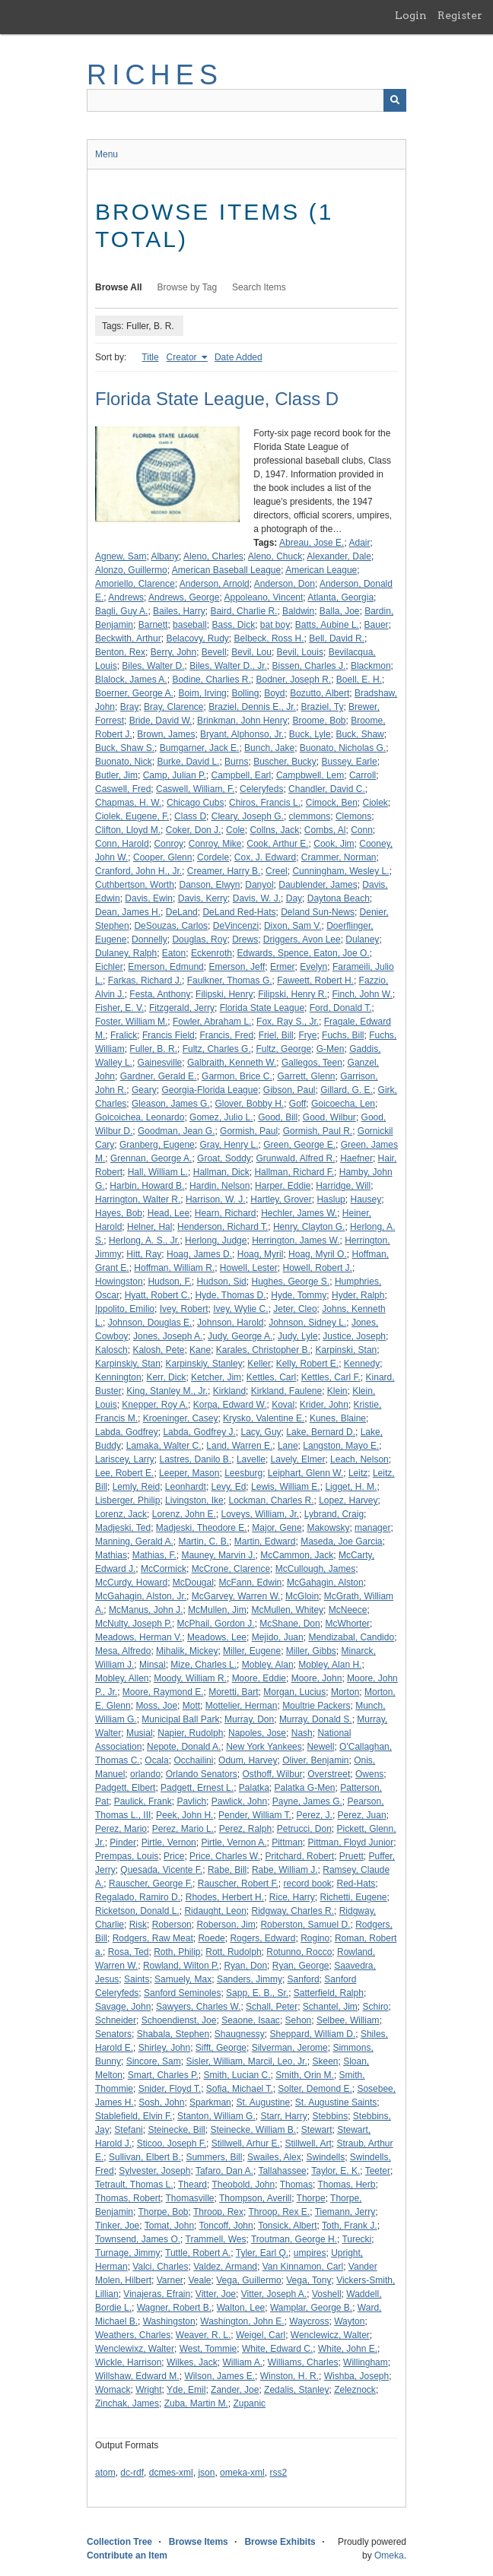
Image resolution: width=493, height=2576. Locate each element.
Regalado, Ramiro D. (137, 1897)
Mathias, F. (154, 1555)
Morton (345, 1692)
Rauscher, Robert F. (238, 1883)
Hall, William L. (158, 1172)
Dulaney (362, 939)
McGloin (302, 1596)
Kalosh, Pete (158, 1350)
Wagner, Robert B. (174, 2307)
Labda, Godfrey (126, 1432)
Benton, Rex (120, 652)
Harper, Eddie (282, 1185)
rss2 (278, 2472)
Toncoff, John (226, 2225)
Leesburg (243, 1473)
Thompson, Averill (255, 2198)
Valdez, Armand (225, 2266)
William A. (242, 2362)
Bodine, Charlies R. (211, 679)
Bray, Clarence (173, 707)
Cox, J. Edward (265, 857)
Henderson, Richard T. (222, 1226)
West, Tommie (208, 2348)
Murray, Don (249, 1719)
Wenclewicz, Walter (330, 2335)
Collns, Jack (274, 830)
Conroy (168, 843)
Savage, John (123, 2006)
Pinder (123, 1842)
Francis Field (168, 1035)
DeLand (182, 912)
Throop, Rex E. (279, 2212)
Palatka (254, 1787)
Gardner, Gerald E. (158, 1076)
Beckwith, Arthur (128, 638)
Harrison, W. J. (216, 1199)
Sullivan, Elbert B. (145, 2157)
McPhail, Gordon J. (216, 1623)
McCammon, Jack (296, 1555)
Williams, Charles (303, 2362)
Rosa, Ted (128, 1952)
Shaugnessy (240, 2034)
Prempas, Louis (126, 1856)
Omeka (389, 2555)
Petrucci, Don (304, 1828)
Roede (211, 1938)
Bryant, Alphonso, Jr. (242, 734)
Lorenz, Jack (121, 1514)
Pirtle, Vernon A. (233, 1842)
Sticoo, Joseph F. (171, 2143)
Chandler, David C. (326, 789)
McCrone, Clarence (231, 1569)
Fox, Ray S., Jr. (287, 1021)
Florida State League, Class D (217, 398)
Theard (192, 2184)
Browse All (118, 287)
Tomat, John (169, 2225)
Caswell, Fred (123, 789)
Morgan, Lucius (294, 1692)
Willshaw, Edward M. (137, 2376)
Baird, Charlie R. (243, 611)
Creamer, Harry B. (224, 871)
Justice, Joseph (354, 1336)
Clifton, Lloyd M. (128, 830)
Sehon (298, 2020)
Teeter (377, 2171)
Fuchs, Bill (343, 1035)
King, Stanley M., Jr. (167, 1391)
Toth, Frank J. (349, 2225)
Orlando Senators (201, 1774)
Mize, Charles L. (203, 1664)
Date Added (238, 357)
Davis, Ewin (149, 898)
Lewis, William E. (285, 1486)
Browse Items (198, 2541)
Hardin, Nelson (219, 1185)
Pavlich (191, 1801)
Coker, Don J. (193, 830)
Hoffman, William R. (174, 1268)
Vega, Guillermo (248, 2280)
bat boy (275, 624)
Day (294, 898)
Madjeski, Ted (123, 1527)
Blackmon (371, 666)
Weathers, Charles (132, 2335)
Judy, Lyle (298, 1336)
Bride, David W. (160, 720)
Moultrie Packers (316, 1705)
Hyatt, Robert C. (157, 1295)
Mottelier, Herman (241, 1705)
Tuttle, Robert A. (198, 2253)
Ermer (282, 967)
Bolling (245, 693)
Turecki (356, 2239)
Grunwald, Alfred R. (295, 1158)
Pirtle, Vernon (169, 1842)
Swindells (325, 2157)
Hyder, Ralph (358, 1295)
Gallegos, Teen (311, 1062)
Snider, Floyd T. (170, 2088)
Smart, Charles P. (163, 2075)
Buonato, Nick (123, 761)
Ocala (156, 1760)
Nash (302, 1733)
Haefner (356, 1158)
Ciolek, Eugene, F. (132, 816)
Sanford (304, 1979)
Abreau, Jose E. (311, 542)
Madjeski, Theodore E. (201, 1527)
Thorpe (311, 2198)
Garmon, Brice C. (237, 1076)
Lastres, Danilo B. (195, 1459)
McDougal (193, 1582)
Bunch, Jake (269, 748)
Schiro (376, 2006)
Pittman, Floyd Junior (351, 1842)
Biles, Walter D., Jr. (228, 666)
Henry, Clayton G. (309, 1226)
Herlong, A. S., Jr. (144, 1240)
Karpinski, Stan (346, 1350)
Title (150, 357)
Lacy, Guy (260, 1432)
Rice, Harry (292, 1897)
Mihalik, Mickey (187, 1651)
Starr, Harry (283, 2116)
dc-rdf (132, 2472)
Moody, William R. (190, 1678)
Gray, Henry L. (228, 1144)
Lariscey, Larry (124, 1459)
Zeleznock (355, 2389)
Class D (190, 816)
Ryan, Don (245, 1965)
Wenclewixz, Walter (134, 2348)
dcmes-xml (171, 2472)
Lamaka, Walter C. (164, 1445)
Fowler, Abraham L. (212, 1021)
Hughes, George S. (290, 1281)
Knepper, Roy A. (155, 1404)
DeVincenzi (236, 925)
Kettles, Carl (271, 1377)
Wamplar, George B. (311, 2307)
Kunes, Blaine (338, 1418)
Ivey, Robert (184, 1309)
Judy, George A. (240, 1336)
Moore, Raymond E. (163, 1692)
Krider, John (324, 1404)
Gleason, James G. (171, 1103)
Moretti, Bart (233, 1692)
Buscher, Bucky (284, 761)
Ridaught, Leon (215, 1911)
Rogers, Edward (262, 1938)
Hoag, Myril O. (317, 1254)
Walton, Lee (241, 2307)
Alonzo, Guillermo (131, 570)
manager (372, 1527)
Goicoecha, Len (343, 1103)
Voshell (327, 2294)
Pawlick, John (239, 1801)
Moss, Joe (156, 1705)
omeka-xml (242, 2472)
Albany (165, 556)
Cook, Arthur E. (277, 843)
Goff (297, 1103)
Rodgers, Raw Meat (153, 1938)
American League (321, 570)
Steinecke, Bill (176, 2129)
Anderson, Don (284, 583)
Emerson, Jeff (236, 967)
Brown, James (166, 734)
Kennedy (362, 1363)
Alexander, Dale (339, 556)
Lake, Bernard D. (320, 1432)
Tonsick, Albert (287, 2225)
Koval (283, 1404)
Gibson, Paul (289, 1090)
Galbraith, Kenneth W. (231, 1062)
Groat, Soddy (224, 1158)
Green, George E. (299, 1144)
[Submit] (394, 100)
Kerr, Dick (166, 1377)
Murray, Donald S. (315, 1719)
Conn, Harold (122, 843)
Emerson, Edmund (165, 967)
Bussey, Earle (349, 761)
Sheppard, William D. (313, 2034)
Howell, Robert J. (317, 1268)
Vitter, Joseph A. (274, 2294)
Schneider (115, 2020)
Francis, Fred (226, 1035)
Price (174, 1856)
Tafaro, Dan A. (224, 2171)
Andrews (126, 597)
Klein (337, 1391)
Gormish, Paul (249, 1131)
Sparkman (210, 2102)
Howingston (119, 1281)
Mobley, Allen (121, 1678)
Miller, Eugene (252, 1651)
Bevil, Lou (251, 652)
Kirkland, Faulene (286, 1391)
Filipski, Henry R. (292, 994)
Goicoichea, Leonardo (139, 1117)
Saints (136, 1979)
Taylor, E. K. (335, 2171)
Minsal (152, 1664)
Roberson (172, 1924)
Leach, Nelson (359, 1459)
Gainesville (160, 1062)
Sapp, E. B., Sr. (257, 1993)
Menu (106, 154)
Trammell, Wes (216, 2239)
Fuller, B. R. (153, 1049)
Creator (183, 357)
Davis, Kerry (202, 898)
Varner (170, 2280)
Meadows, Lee (217, 1637)
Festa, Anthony (159, 994)
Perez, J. (314, 1815)
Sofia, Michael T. (239, 2088)
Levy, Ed (229, 1486)
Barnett (153, 624)
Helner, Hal (149, 1226)
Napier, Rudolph (190, 1733)
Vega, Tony (308, 2280)
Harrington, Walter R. (137, 1199)
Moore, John (316, 1678)
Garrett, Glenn (306, 1076)
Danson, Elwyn (210, 884)
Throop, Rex (218, 2212)
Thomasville (190, 2198)
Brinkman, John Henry (242, 720)
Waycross (309, 2321)
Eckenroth (211, 953)
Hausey (365, 1199)
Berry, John (173, 652)
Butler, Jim (116, 775)
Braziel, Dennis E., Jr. (252, 707)
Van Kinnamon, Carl (303, 2266)
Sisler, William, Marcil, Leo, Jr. (246, 2061)
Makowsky (328, 1527)
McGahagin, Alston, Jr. (140, 1596)
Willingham (365, 2362)
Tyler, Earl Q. (262, 2253)
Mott (191, 1705)
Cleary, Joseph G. (248, 816)
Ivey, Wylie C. (240, 1309)
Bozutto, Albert (319, 693)
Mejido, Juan (278, 1637)
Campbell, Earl (242, 775)
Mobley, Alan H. (329, 1664)
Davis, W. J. (257, 898)
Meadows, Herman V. (138, 1637)
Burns (236, 761)
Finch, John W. (362, 994)
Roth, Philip (177, 1952)
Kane (200, 1350)
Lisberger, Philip (127, 1500)
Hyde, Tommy (298, 1295)
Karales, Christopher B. (263, 1350)
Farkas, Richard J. (145, 980)
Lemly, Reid (136, 1486)
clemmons (310, 816)
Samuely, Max (183, 1979)
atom (105, 2472)
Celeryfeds (261, 789)
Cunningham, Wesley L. (340, 871)
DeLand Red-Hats (238, 912)
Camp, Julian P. (174, 775)
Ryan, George (300, 1965)
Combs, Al (325, 830)
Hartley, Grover (280, 1199)
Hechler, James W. (299, 1213)
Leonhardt (185, 1486)
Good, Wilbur (329, 1117)
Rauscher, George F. (150, 1883)
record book (307, 1883)
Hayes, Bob (118, 1213)
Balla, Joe (340, 611)
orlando (145, 1774)
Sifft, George (221, 2047)
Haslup (330, 1199)
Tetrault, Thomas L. (134, 2184)
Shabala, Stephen (173, 2034)
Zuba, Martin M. (196, 2403)
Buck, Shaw (359, 734)
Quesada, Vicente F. (161, 1870)
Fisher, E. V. (119, 1008)
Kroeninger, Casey (180, 1418)
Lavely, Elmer (298, 1459)
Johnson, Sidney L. (307, 1322)
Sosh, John (161, 2102)
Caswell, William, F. (195, 789)
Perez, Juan (362, 1815)
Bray (129, 707)
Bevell (214, 652)
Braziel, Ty (322, 707)
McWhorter (347, 1623)
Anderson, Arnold (215, 583)
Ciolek (374, 802)
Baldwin (298, 611)
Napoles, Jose (257, 1733)
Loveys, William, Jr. (260, 1514)
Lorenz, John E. (184, 1514)
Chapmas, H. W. (128, 802)
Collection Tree (119, 2541)
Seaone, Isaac (250, 2020)
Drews (245, 939)
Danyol (259, 884)
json (206, 2472)
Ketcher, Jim (216, 1377)
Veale (200, 2280)
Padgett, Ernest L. (197, 1787)
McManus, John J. (146, 1610)
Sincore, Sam (153, 2061)
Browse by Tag (187, 287)
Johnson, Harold (230, 1322)
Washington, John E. (242, 2321)
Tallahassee (282, 2171)
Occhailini (193, 1760)
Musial (139, 1733)
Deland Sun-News (318, 912)
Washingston (169, 2321)
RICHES (155, 74)
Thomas (296, 2184)
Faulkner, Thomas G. (229, 980)
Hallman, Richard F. (294, 1172)
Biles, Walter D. (153, 666)
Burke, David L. (188, 761)
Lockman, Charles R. (270, 1500)
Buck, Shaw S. (124, 748)
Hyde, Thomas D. (230, 1295)
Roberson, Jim (225, 1924)
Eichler (109, 967)
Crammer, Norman (339, 857)
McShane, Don (289, 1623)
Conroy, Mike (215, 843)
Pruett (351, 1856)
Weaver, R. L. (203, 2335)
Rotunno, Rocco (299, 1952)
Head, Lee (168, 1213)
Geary (144, 1090)
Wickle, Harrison (128, 2362)
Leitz (357, 1473)
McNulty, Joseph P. (133, 1623)
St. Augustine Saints (336, 2102)
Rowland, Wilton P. (181, 1965)
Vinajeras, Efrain (156, 2294)
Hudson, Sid (221, 1281)
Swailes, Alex (274, 2157)
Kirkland (229, 1391)
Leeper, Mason (189, 1473)
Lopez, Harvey (348, 1500)
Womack (112, 2389)
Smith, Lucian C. (237, 2075)
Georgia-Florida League (209, 1090)
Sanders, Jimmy (249, 1979)
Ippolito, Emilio (124, 1309)
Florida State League (262, 1008)
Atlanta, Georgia (340, 597)
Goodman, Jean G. (176, 1131)
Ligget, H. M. (351, 1486)
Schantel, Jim (330, 2006)
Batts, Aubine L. (327, 624)
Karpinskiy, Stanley (204, 1363)
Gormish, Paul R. (317, 1131)
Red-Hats (356, 1883)
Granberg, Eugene (157, 1144)
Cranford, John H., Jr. (138, 871)
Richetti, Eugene (353, 1897)
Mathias (111, 1555)
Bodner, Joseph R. (293, 679)
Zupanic (249, 2403)
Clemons (353, 816)
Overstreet (328, 1774)
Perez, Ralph (245, 1828)
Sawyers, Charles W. (198, 2006)
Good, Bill (277, 1117)
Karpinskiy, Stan (128, 1363)
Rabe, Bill (227, 1870)
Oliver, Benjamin (315, 1760)
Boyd (274, 693)
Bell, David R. (336, 638)
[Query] (246, 100)
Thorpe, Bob (163, 2212)
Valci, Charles (160, 2266)
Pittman (287, 1842)
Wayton (349, 2321)
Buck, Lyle (310, 734)
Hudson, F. (169, 1281)
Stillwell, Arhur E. (246, 2143)
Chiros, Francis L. (265, 802)
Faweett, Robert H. (315, 980)
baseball (190, 624)
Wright (148, 2389)
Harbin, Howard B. (147, 1185)
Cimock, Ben (332, 802)
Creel (277, 871)
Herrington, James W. (295, 1240)
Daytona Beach (338, 898)
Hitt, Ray (143, 1254)
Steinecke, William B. (253, 2129)
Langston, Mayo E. (341, 1445)
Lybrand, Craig (334, 1514)
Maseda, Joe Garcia (341, 1541)
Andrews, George (183, 597)
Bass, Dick (233, 624)
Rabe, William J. (285, 1870)
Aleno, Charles (213, 556)
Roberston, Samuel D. (305, 1924)
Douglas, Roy (199, 939)
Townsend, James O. (137, 2239)
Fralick (123, 1035)
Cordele (213, 857)
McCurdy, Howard (131, 1582)
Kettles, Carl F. (331, 1377)
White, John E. (347, 2348)
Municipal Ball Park (180, 1719)
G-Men (330, 1049)
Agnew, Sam (120, 556)
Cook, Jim (333, 843)
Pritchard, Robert (299, 1856)
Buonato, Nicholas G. (343, 748)
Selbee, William (348, 2020)
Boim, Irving (202, 693)
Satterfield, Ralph (329, 1993)
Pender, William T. (254, 1815)
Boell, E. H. (359, 679)
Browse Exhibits (279, 2541)
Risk (138, 1924)
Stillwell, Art (308, 2143)
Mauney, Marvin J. (218, 1555)
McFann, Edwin (250, 1582)
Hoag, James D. (199, 1254)
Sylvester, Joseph (154, 2171)
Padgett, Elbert (125, 1787)
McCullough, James (315, 1569)
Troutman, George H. (294, 2239)
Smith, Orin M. (304, 2075)
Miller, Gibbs (311, 1651)
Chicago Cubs (195, 802)
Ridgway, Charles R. (292, 1911)
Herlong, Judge (216, 1240)
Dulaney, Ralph (126, 953)
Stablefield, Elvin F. (133, 2116)
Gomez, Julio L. (221, 1117)
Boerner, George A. (134, 693)
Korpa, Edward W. (230, 1404)
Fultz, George (283, 1049)
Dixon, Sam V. (293, 925)
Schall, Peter (271, 2006)
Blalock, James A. (131, 679)
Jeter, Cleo (294, 1309)
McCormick (163, 1569)
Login (411, 15)
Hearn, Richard (225, 1213)
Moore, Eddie (259, 1678)
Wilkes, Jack (192, 2362)
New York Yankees (264, 1746)
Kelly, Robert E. (307, 1363)
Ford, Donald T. (341, 1008)
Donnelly (149, 939)
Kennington (118, 1377)
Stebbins (330, 2116)
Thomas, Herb (346, 2184)
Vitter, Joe (216, 2294)
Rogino (315, 1938)
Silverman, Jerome (290, 2047)
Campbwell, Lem (310, 775)
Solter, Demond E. (314, 2088)
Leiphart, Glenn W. (305, 1473)
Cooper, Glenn (162, 857)
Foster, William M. (131, 1021)
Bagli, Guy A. (121, 611)
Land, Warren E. (239, 1445)
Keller (259, 1363)
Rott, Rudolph (233, 1952)
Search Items (259, 287)
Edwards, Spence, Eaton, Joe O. (303, 953)
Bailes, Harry (179, 611)
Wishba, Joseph (356, 2376)
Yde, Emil (186, 2389)
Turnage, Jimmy (128, 2253)
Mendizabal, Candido (351, 1637)
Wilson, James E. (219, 2376)
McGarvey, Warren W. (236, 1596)
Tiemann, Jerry (345, 2212)
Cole (235, 830)
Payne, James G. (307, 1801)
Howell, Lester (249, 1268)
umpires (310, 2253)
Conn (362, 830)
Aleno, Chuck (275, 556)
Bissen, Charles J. (309, 666)
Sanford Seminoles (182, 1993)
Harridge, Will (343, 1185)
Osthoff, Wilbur (272, 1774)
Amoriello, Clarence (135, 583)
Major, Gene (276, 1527)
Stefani (128, 2129)
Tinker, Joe (117, 2225)
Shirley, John (164, 2047)
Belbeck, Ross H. (269, 638)
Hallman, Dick (221, 1172)
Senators (113, 2034)
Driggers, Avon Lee (302, 939)
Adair (359, 542)
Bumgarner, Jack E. (200, 748)
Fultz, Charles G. (217, 1049)
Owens (369, 1774)
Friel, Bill (276, 1035)
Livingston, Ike (194, 1500)
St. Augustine (263, 2102)
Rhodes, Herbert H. (225, 1897)
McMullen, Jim (217, 1610)
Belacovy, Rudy (197, 638)
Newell (320, 1746)
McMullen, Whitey (287, 1610)
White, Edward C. (277, 2348)
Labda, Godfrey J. (199, 1432)
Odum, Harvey (247, 1760)
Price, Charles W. (224, 1856)
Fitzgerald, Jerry (182, 1008)
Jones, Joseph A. (167, 1336)
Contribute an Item (127, 2555)
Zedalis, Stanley (296, 2389)
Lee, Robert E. (124, 1473)
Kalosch (111, 1350)
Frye (307, 1035)
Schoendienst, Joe (179, 2020)
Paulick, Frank (143, 1801)
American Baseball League (226, 570)
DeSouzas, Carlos (171, 925)
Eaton (174, 953)
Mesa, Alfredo (123, 1651)
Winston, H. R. (289, 2376)
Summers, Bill (214, 2157)
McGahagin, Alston (325, 1582)
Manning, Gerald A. (134, 1541)
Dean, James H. (128, 912)
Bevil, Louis (300, 652)
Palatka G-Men (305, 1787)
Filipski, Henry (224, 994)
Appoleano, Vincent (263, 597)
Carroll (362, 775)
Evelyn (313, 967)
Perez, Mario (121, 1828)
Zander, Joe (235, 2389)
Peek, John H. (184, 1815)
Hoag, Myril (260, 1254)
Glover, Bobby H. (249, 1103)
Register (459, 15)
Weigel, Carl (260, 2335)
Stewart (316, 2129)
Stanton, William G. (216, 2116)
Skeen (325, 2061)
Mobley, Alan (268, 1664)
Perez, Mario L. (183, 1828)
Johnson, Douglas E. (150, 1322)
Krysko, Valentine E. (263, 1418)
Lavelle (251, 1459)
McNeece (348, 1610)
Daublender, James (317, 884)
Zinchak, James (127, 2403)
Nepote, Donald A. (184, 1746)
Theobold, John (243, 2184)
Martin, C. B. (203, 1541)
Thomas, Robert (128, 2198)
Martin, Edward (265, 1541)
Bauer (376, 624)
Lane (288, 1445)
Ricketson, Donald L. (137, 1911)
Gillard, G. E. (346, 1090)
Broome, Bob (318, 720)
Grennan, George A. (151, 1158)
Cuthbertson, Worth (134, 884)
